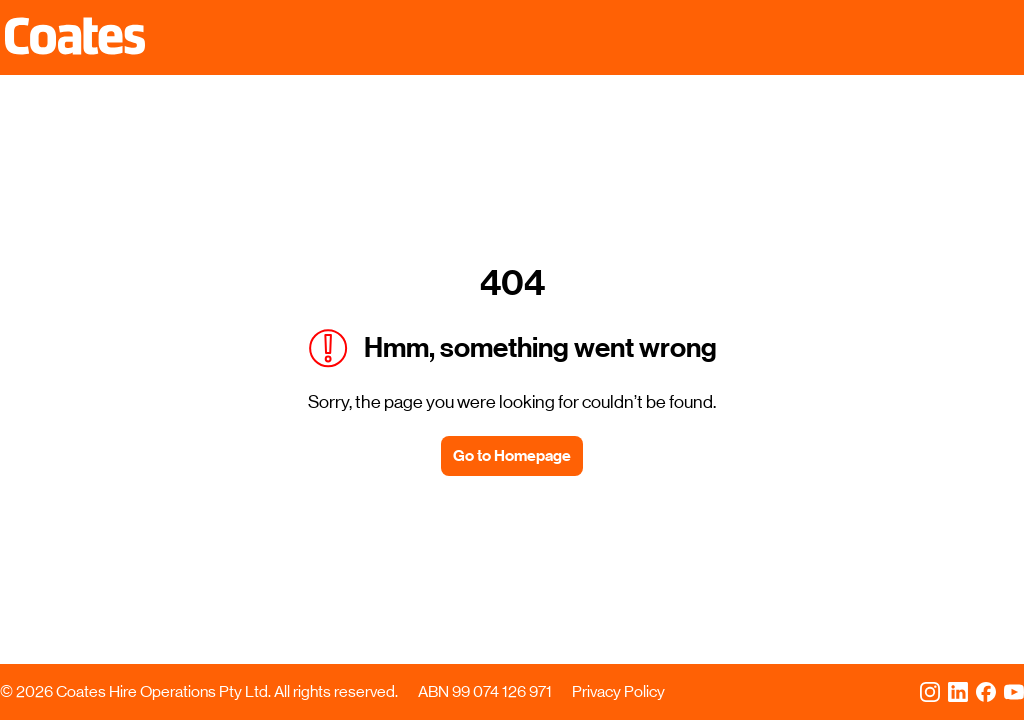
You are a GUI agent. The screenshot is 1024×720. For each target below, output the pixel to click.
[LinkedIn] (958, 692)
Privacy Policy (618, 691)
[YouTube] (1014, 692)
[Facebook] (986, 692)
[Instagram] (930, 692)
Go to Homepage (512, 455)
